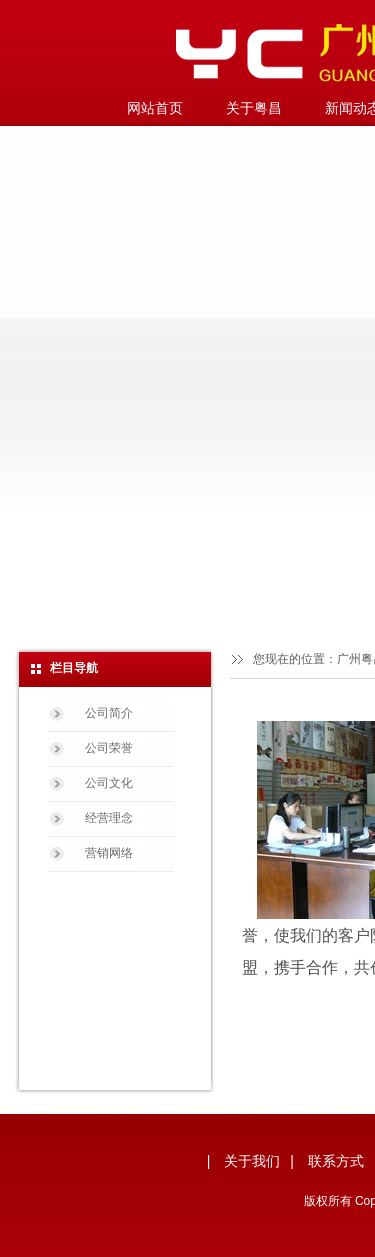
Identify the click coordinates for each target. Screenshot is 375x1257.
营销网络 (109, 853)
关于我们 (252, 1161)
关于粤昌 (254, 108)
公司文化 (109, 783)
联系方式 (336, 1161)
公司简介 (109, 713)
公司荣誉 (109, 748)
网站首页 (155, 108)
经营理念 (109, 818)
